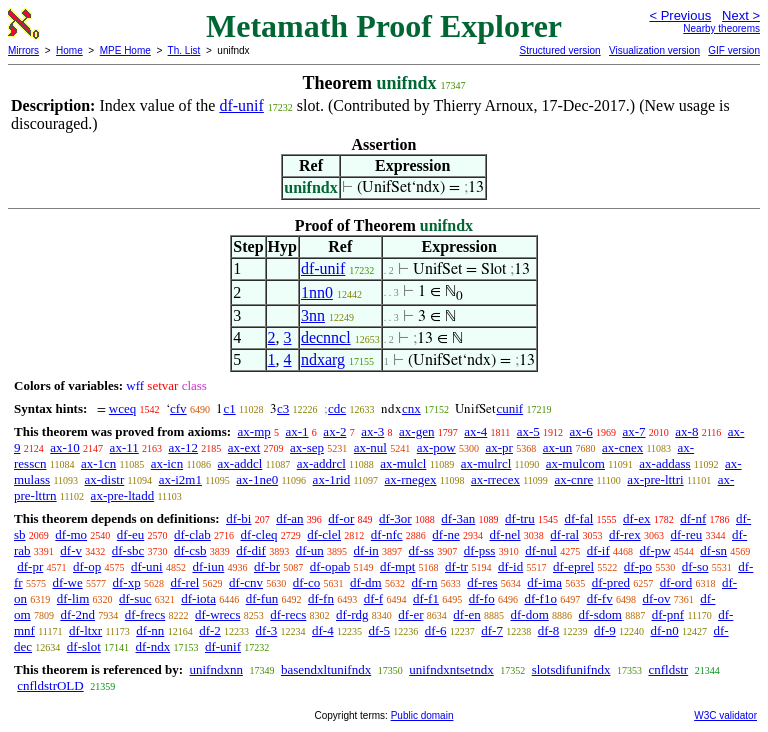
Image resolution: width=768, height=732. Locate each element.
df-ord (676, 582)
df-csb (190, 550)
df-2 (210, 630)
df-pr (30, 566)
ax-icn (167, 463)
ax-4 (475, 431)
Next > (741, 15)
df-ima (544, 582)
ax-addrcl (321, 463)
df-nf (693, 518)
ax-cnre (573, 479)
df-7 (492, 630)
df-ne (445, 534)
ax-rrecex (495, 479)
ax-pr (498, 447)
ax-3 (372, 431)
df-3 (267, 630)
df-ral (564, 534)
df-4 (323, 630)
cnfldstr (668, 669)
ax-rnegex (411, 479)
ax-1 (297, 431)
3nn (313, 315)
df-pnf (668, 614)
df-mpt (397, 566)
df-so (695, 566)
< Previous (680, 15)
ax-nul (370, 447)
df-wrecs (217, 614)
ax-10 (65, 447)
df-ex (636, 518)
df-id (510, 566)
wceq (122, 408)
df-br (267, 566)
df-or (341, 518)
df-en (466, 614)
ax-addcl (240, 463)
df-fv (600, 598)
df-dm (366, 582)
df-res (482, 582)
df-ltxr (85, 630)
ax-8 (686, 431)
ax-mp (254, 431)
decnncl (326, 337)
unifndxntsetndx (451, 669)
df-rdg (352, 614)
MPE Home (125, 50)
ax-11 (124, 447)
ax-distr (105, 479)
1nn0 (317, 292)
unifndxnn (215, 669)
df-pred (611, 582)
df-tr (456, 566)
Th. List (184, 50)
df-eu (130, 534)
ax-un (558, 447)
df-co (306, 582)
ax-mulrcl (486, 463)
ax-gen (416, 431)
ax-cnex (622, 447)
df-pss (480, 550)
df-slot (84, 646)
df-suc (135, 598)
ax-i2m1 (180, 479)
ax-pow (436, 447)
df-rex (625, 534)
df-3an (458, 518)
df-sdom (600, 614)
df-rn (424, 582)
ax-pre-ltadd (123, 495)
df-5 (379, 630)
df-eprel (573, 566)
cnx (411, 408)
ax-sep (307, 447)
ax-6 (581, 431)
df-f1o (540, 598)
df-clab (192, 534)
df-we (67, 582)
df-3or (395, 518)
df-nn (150, 630)
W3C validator (725, 715)
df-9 (605, 630)
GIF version (734, 50)
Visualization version (654, 50)
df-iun (208, 566)
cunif (509, 408)
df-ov (656, 598)
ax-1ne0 (257, 479)
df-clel (324, 534)
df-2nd (77, 614)
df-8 (549, 630)
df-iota (198, 598)
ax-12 (183, 447)
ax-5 (528, 431)
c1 (229, 408)
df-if (598, 550)
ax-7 (633, 431)
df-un (310, 550)
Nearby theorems (721, 28)
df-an (289, 518)
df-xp (127, 582)
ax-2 (334, 431)
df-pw (655, 550)
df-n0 (665, 630)
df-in (366, 550)
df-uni (147, 566)
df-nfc (387, 534)
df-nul (541, 550)
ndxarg (323, 359)
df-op (87, 566)
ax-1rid (332, 479)
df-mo (71, 534)
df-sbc (128, 550)
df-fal (578, 518)
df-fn (321, 598)
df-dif (251, 550)
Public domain (422, 715)
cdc (337, 408)
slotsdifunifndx (571, 669)
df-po (638, 566)
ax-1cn (98, 463)
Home (69, 50)
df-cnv (246, 582)
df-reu (686, 534)
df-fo (482, 598)
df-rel (184, 582)
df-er (410, 614)
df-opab (330, 566)
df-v (71, 550)
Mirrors (23, 50)
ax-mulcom (575, 463)
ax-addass (664, 463)
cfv (178, 408)
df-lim (73, 598)
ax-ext (244, 447)
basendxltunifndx (326, 669)
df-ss (421, 550)
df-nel (505, 534)
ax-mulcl (403, 463)
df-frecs (145, 614)
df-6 (436, 630)
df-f (374, 598)
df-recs (288, 614)
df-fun (262, 598)
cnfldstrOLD (50, 685)
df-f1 (426, 598)
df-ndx (153, 646)
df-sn (713, 550)
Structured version (559, 50)
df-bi (238, 518)
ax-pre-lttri (655, 479)
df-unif (241, 105)
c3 (283, 408)
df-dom (530, 614)
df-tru (520, 518)
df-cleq (259, 534)
